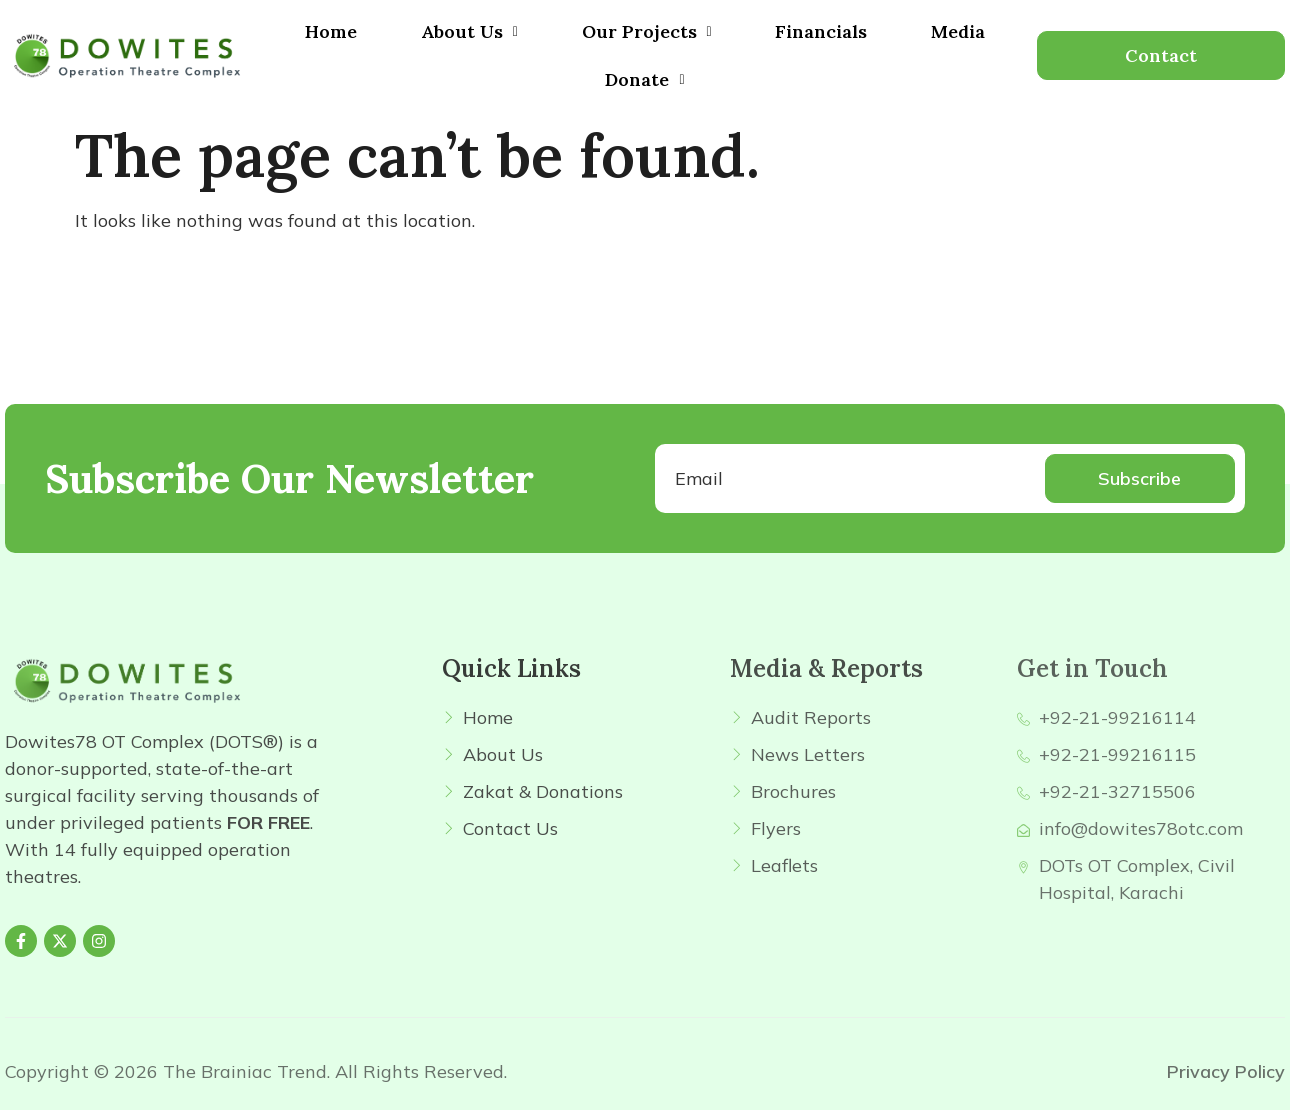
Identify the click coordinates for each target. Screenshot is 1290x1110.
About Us (469, 31)
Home (331, 31)
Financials (821, 31)
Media (958, 31)
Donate (644, 79)
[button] (469, 32)
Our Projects (647, 31)
